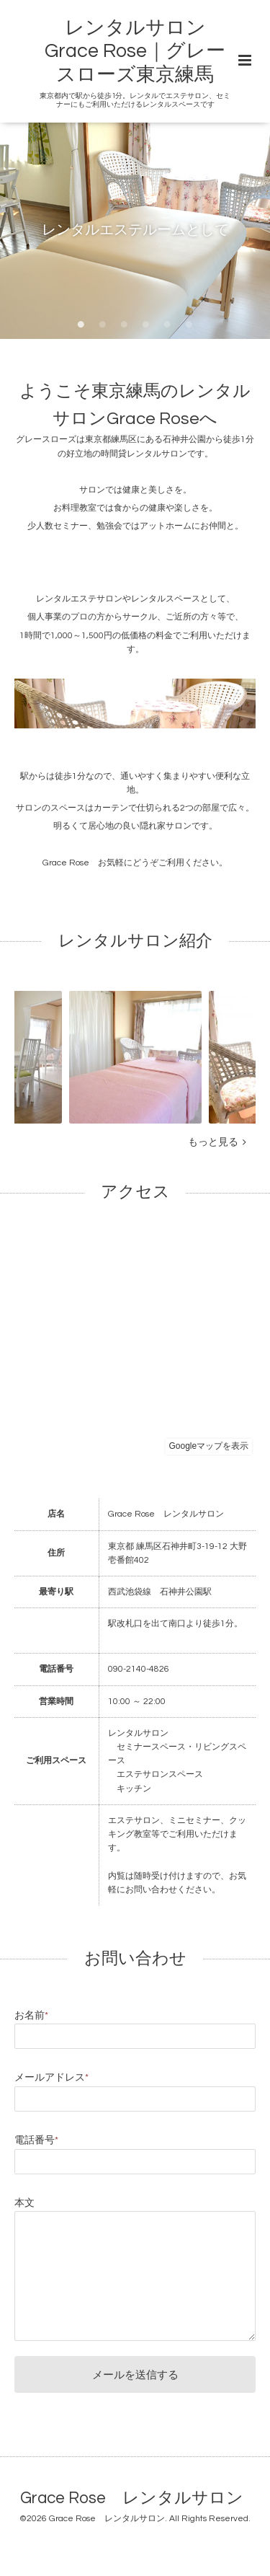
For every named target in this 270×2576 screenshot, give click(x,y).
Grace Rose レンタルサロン (131, 2498)
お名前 (31, 2016)
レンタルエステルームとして (135, 230)
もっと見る (217, 1142)
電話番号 (36, 2140)
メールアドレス (51, 2078)
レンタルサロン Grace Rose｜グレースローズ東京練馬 (135, 51)
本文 (24, 2203)
